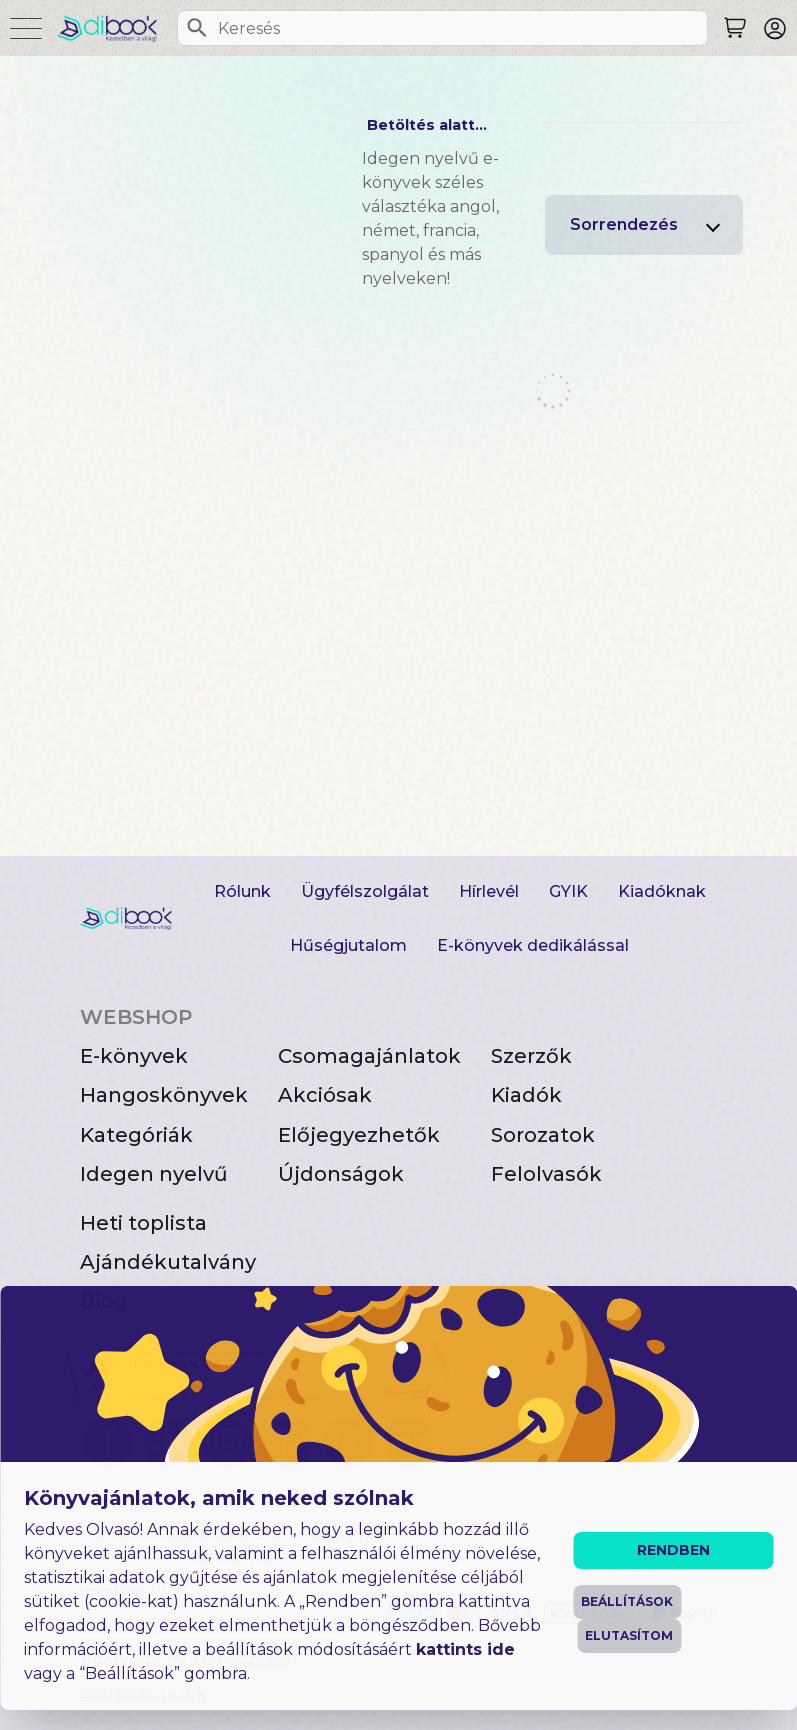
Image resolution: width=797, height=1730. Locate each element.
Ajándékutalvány (168, 1262)
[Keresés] (197, 28)
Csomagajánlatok (369, 1056)
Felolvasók (546, 1174)
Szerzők (531, 1056)
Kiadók (526, 1095)
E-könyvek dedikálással (533, 945)
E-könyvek (134, 1056)
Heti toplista (143, 1223)
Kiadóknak (662, 891)
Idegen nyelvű (154, 1174)
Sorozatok (543, 1135)
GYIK (568, 891)
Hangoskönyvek (164, 1095)
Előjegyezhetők (359, 1135)
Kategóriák (136, 1135)
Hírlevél (489, 891)
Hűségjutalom (348, 945)
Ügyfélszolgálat (365, 891)
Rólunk (242, 891)
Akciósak (325, 1095)
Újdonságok (341, 1174)
